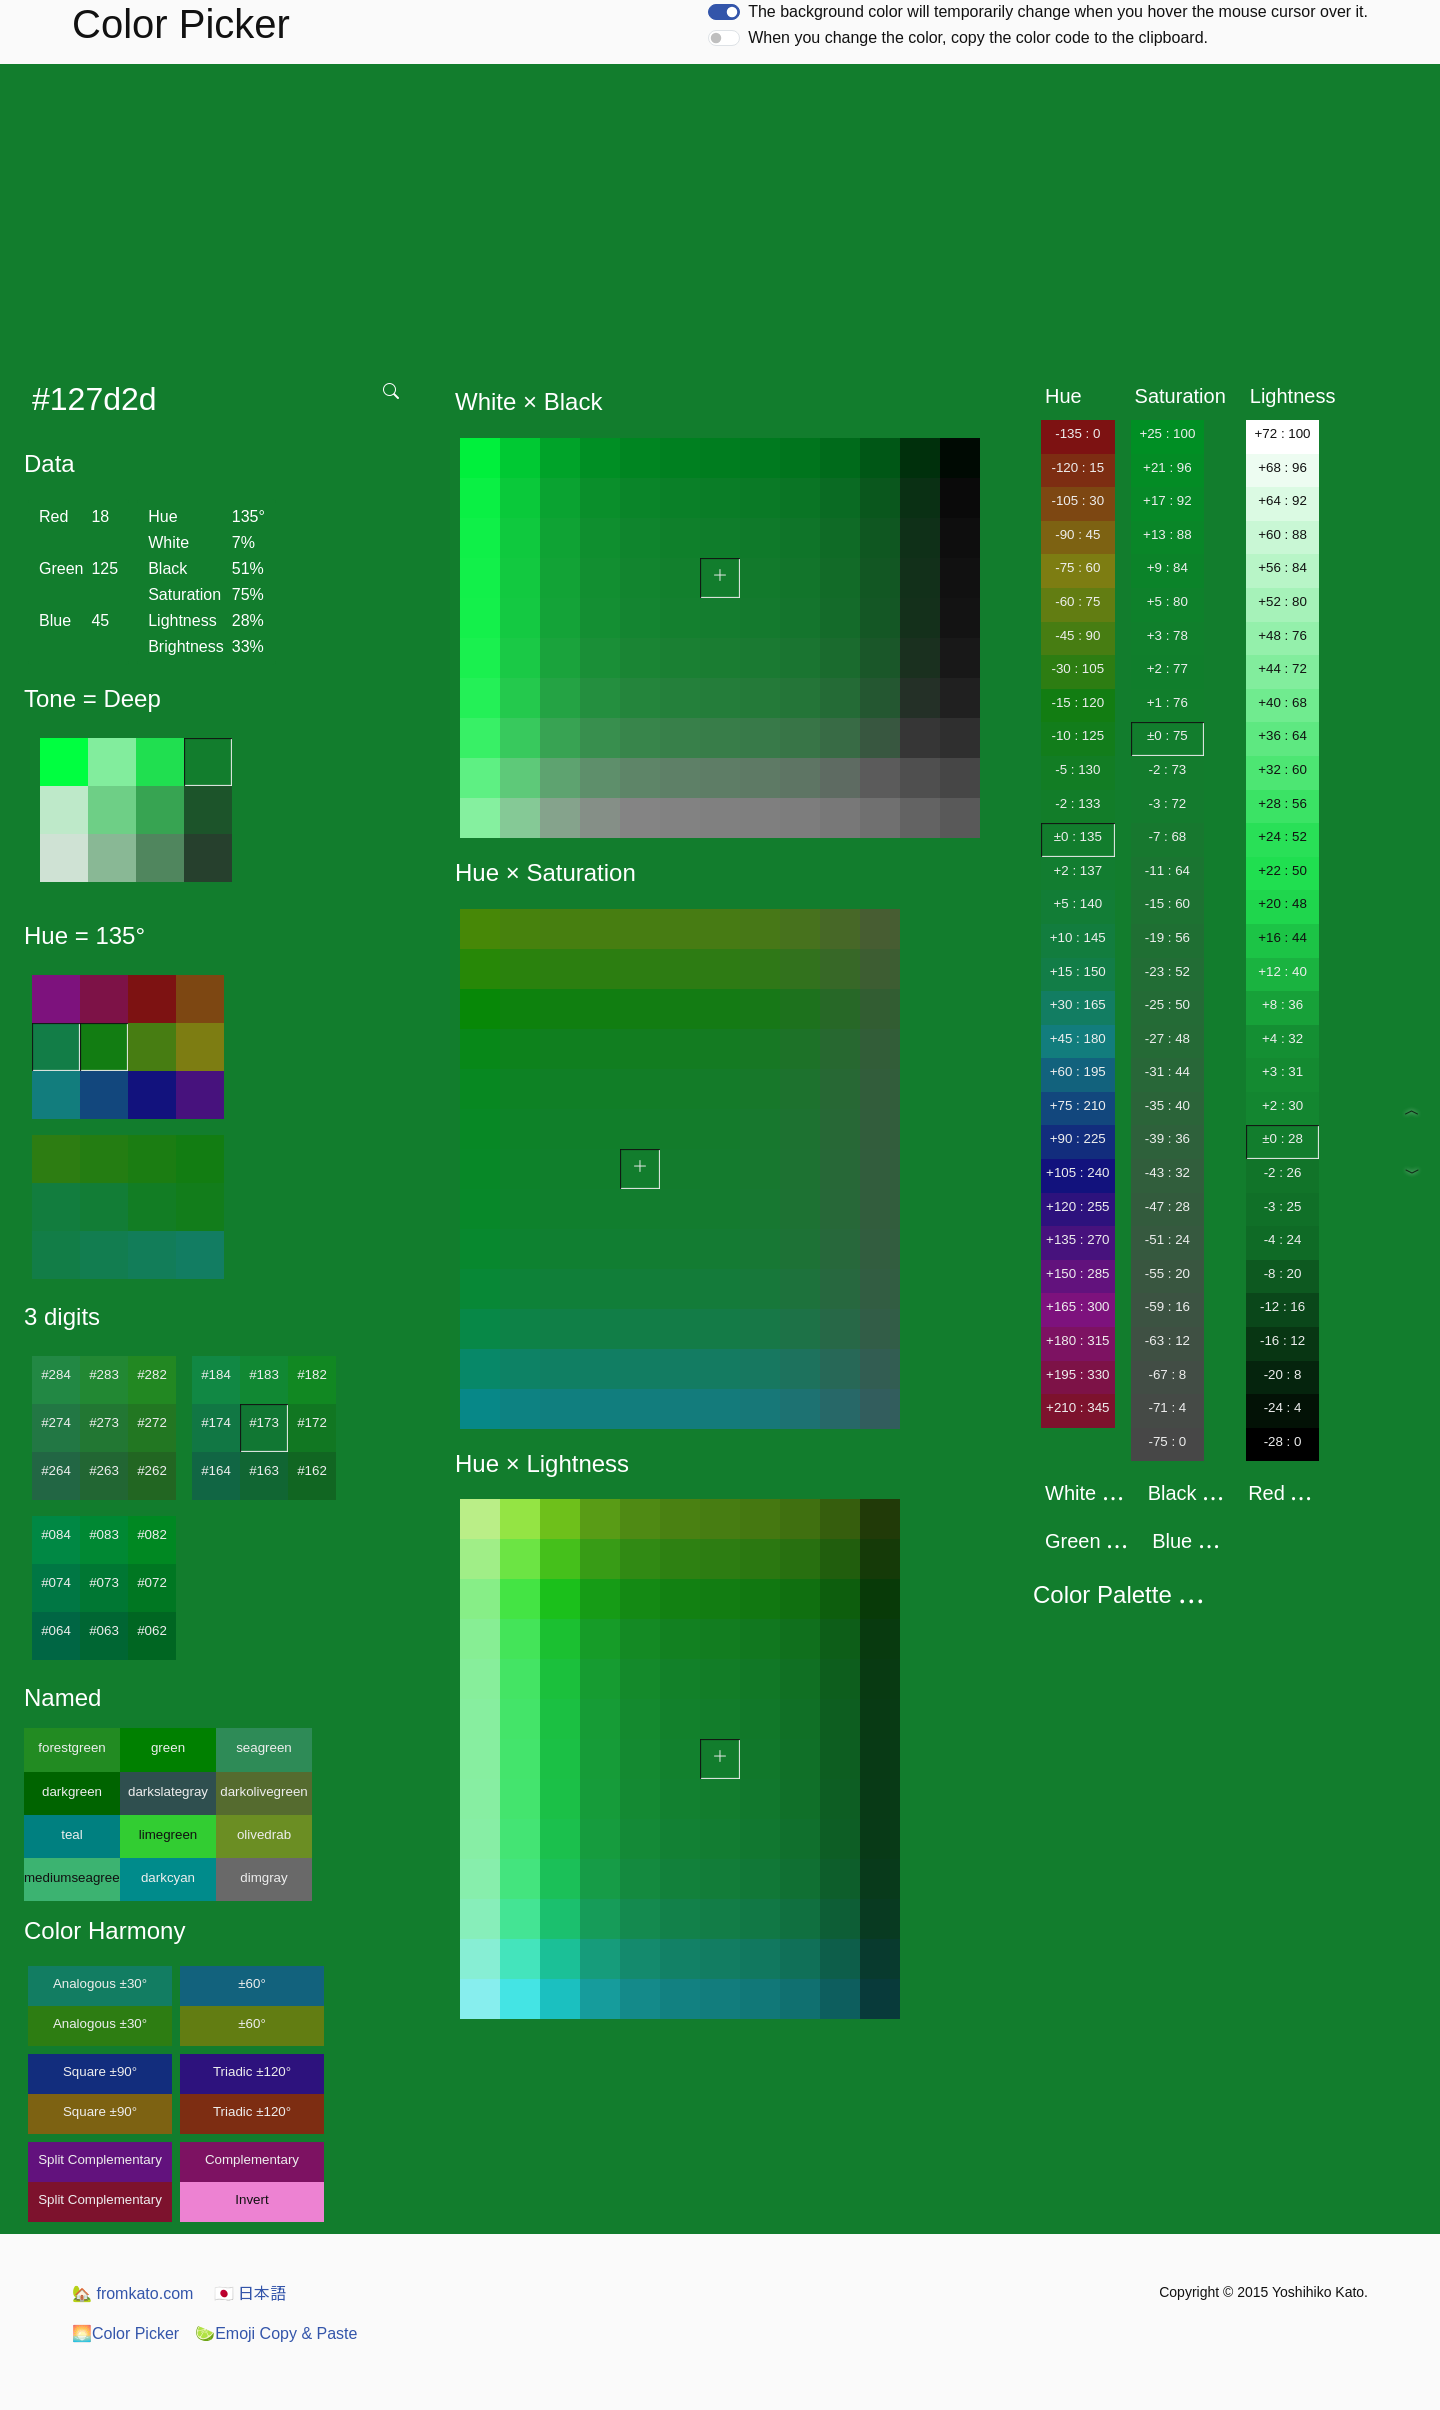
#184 (216, 1374)
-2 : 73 (1167, 769)
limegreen (168, 1834)
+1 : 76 (1167, 702)
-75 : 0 (1167, 1441)
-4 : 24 (1283, 1239)
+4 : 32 (1282, 1038)
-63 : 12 (1167, 1340)
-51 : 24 (1167, 1239)
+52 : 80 (1282, 601)
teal (72, 1834)
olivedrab (264, 1834)
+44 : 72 (1282, 668)
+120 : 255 (1077, 1206)
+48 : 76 (1282, 635)
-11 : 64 (1167, 870)
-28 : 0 (1283, 1441)
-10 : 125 (1077, 735)
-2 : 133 (1077, 803)
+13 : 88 (1167, 534)
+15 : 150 (1078, 971)
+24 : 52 (1282, 836)
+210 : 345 (1077, 1407)
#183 (264, 1374)
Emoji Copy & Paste (276, 2333)
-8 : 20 (1283, 1273)
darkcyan (168, 1877)
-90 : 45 (1077, 534)
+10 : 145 (1078, 937)
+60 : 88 (1282, 534)
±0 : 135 (1078, 836)
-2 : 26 (1283, 1172)
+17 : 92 (1167, 500)
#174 (216, 1422)
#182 (312, 1374)
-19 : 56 (1167, 937)
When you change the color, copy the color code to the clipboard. (978, 37)
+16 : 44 (1282, 937)
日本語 (250, 2293)
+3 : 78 (1167, 635)
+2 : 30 (1282, 1105)
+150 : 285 (1077, 1273)
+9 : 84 (1167, 567)
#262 (152, 1470)
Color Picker (125, 2333)
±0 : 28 (1282, 1138)
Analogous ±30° (100, 1983)
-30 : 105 (1077, 668)
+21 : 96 (1167, 467)
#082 (152, 1534)
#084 (56, 1534)
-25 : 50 (1167, 1004)
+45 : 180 (1078, 1038)
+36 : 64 (1282, 735)
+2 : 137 (1078, 870)
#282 (152, 1374)
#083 (104, 1534)
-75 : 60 (1077, 567)
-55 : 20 (1167, 1273)
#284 (56, 1374)
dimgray (263, 1877)
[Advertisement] (720, 214)
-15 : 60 (1167, 903)
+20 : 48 (1282, 903)
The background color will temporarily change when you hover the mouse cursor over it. (1058, 11)
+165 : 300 (1077, 1306)
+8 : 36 (1282, 1004)
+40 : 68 (1282, 702)
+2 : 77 (1167, 668)
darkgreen (72, 1791)
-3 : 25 (1283, 1206)
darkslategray (168, 1791)
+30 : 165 (1078, 1004)
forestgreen (71, 1747)
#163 (264, 1470)
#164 (216, 1470)
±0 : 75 (1167, 735)
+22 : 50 (1282, 870)
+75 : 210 (1078, 1105)
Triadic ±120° (252, 2071)
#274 (56, 1422)
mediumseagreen (72, 1877)
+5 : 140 (1078, 903)
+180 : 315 (1077, 1340)
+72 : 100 (1283, 433)
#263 (104, 1470)
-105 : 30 (1077, 500)
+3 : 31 (1282, 1071)
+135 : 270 (1077, 1239)
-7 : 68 (1167, 836)
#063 (104, 1630)
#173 (264, 1422)
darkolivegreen (263, 1791)
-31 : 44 (1167, 1071)
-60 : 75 (1077, 601)
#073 (104, 1582)
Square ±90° (100, 2071)
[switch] (724, 12)
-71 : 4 (1167, 1407)
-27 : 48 (1167, 1038)
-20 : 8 (1283, 1374)
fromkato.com (132, 2293)
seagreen (264, 1747)
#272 (152, 1422)
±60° (251, 1983)
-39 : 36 (1167, 1138)
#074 (56, 1582)
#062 (152, 1630)
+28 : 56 (1282, 803)
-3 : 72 (1167, 803)
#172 (312, 1422)
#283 (104, 1374)
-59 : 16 (1167, 1306)
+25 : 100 (1167, 433)
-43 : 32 (1167, 1172)
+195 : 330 (1077, 1374)
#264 (56, 1470)
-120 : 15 (1077, 467)
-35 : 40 (1167, 1105)
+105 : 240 (1077, 1172)
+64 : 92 (1282, 500)
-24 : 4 (1283, 1407)
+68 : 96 (1282, 467)
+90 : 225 (1078, 1138)
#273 (104, 1422)
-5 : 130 (1077, 769)
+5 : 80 (1167, 601)
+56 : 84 (1282, 567)
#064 (56, 1630)
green (168, 1747)
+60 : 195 (1078, 1071)
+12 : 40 (1282, 971)
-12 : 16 (1282, 1306)
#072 (152, 1582)
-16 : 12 (1282, 1340)
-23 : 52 (1167, 971)
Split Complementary (100, 2159)
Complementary (252, 2159)
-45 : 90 (1077, 635)
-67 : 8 (1167, 1374)
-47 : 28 (1167, 1206)
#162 (312, 1470)
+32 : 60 (1282, 769)
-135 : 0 (1077, 433)
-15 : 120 (1077, 702)
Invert (251, 2199)
